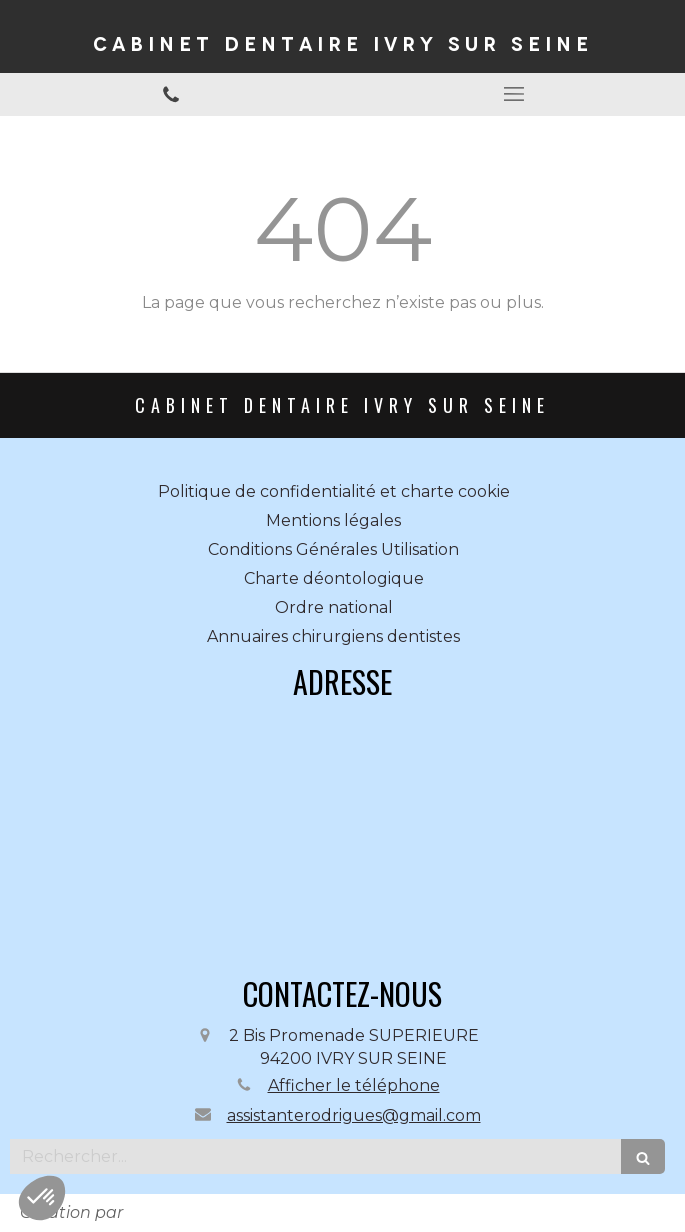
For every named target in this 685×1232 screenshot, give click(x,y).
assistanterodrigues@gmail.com (354, 1115)
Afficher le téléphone (354, 1085)
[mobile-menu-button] (514, 94)
